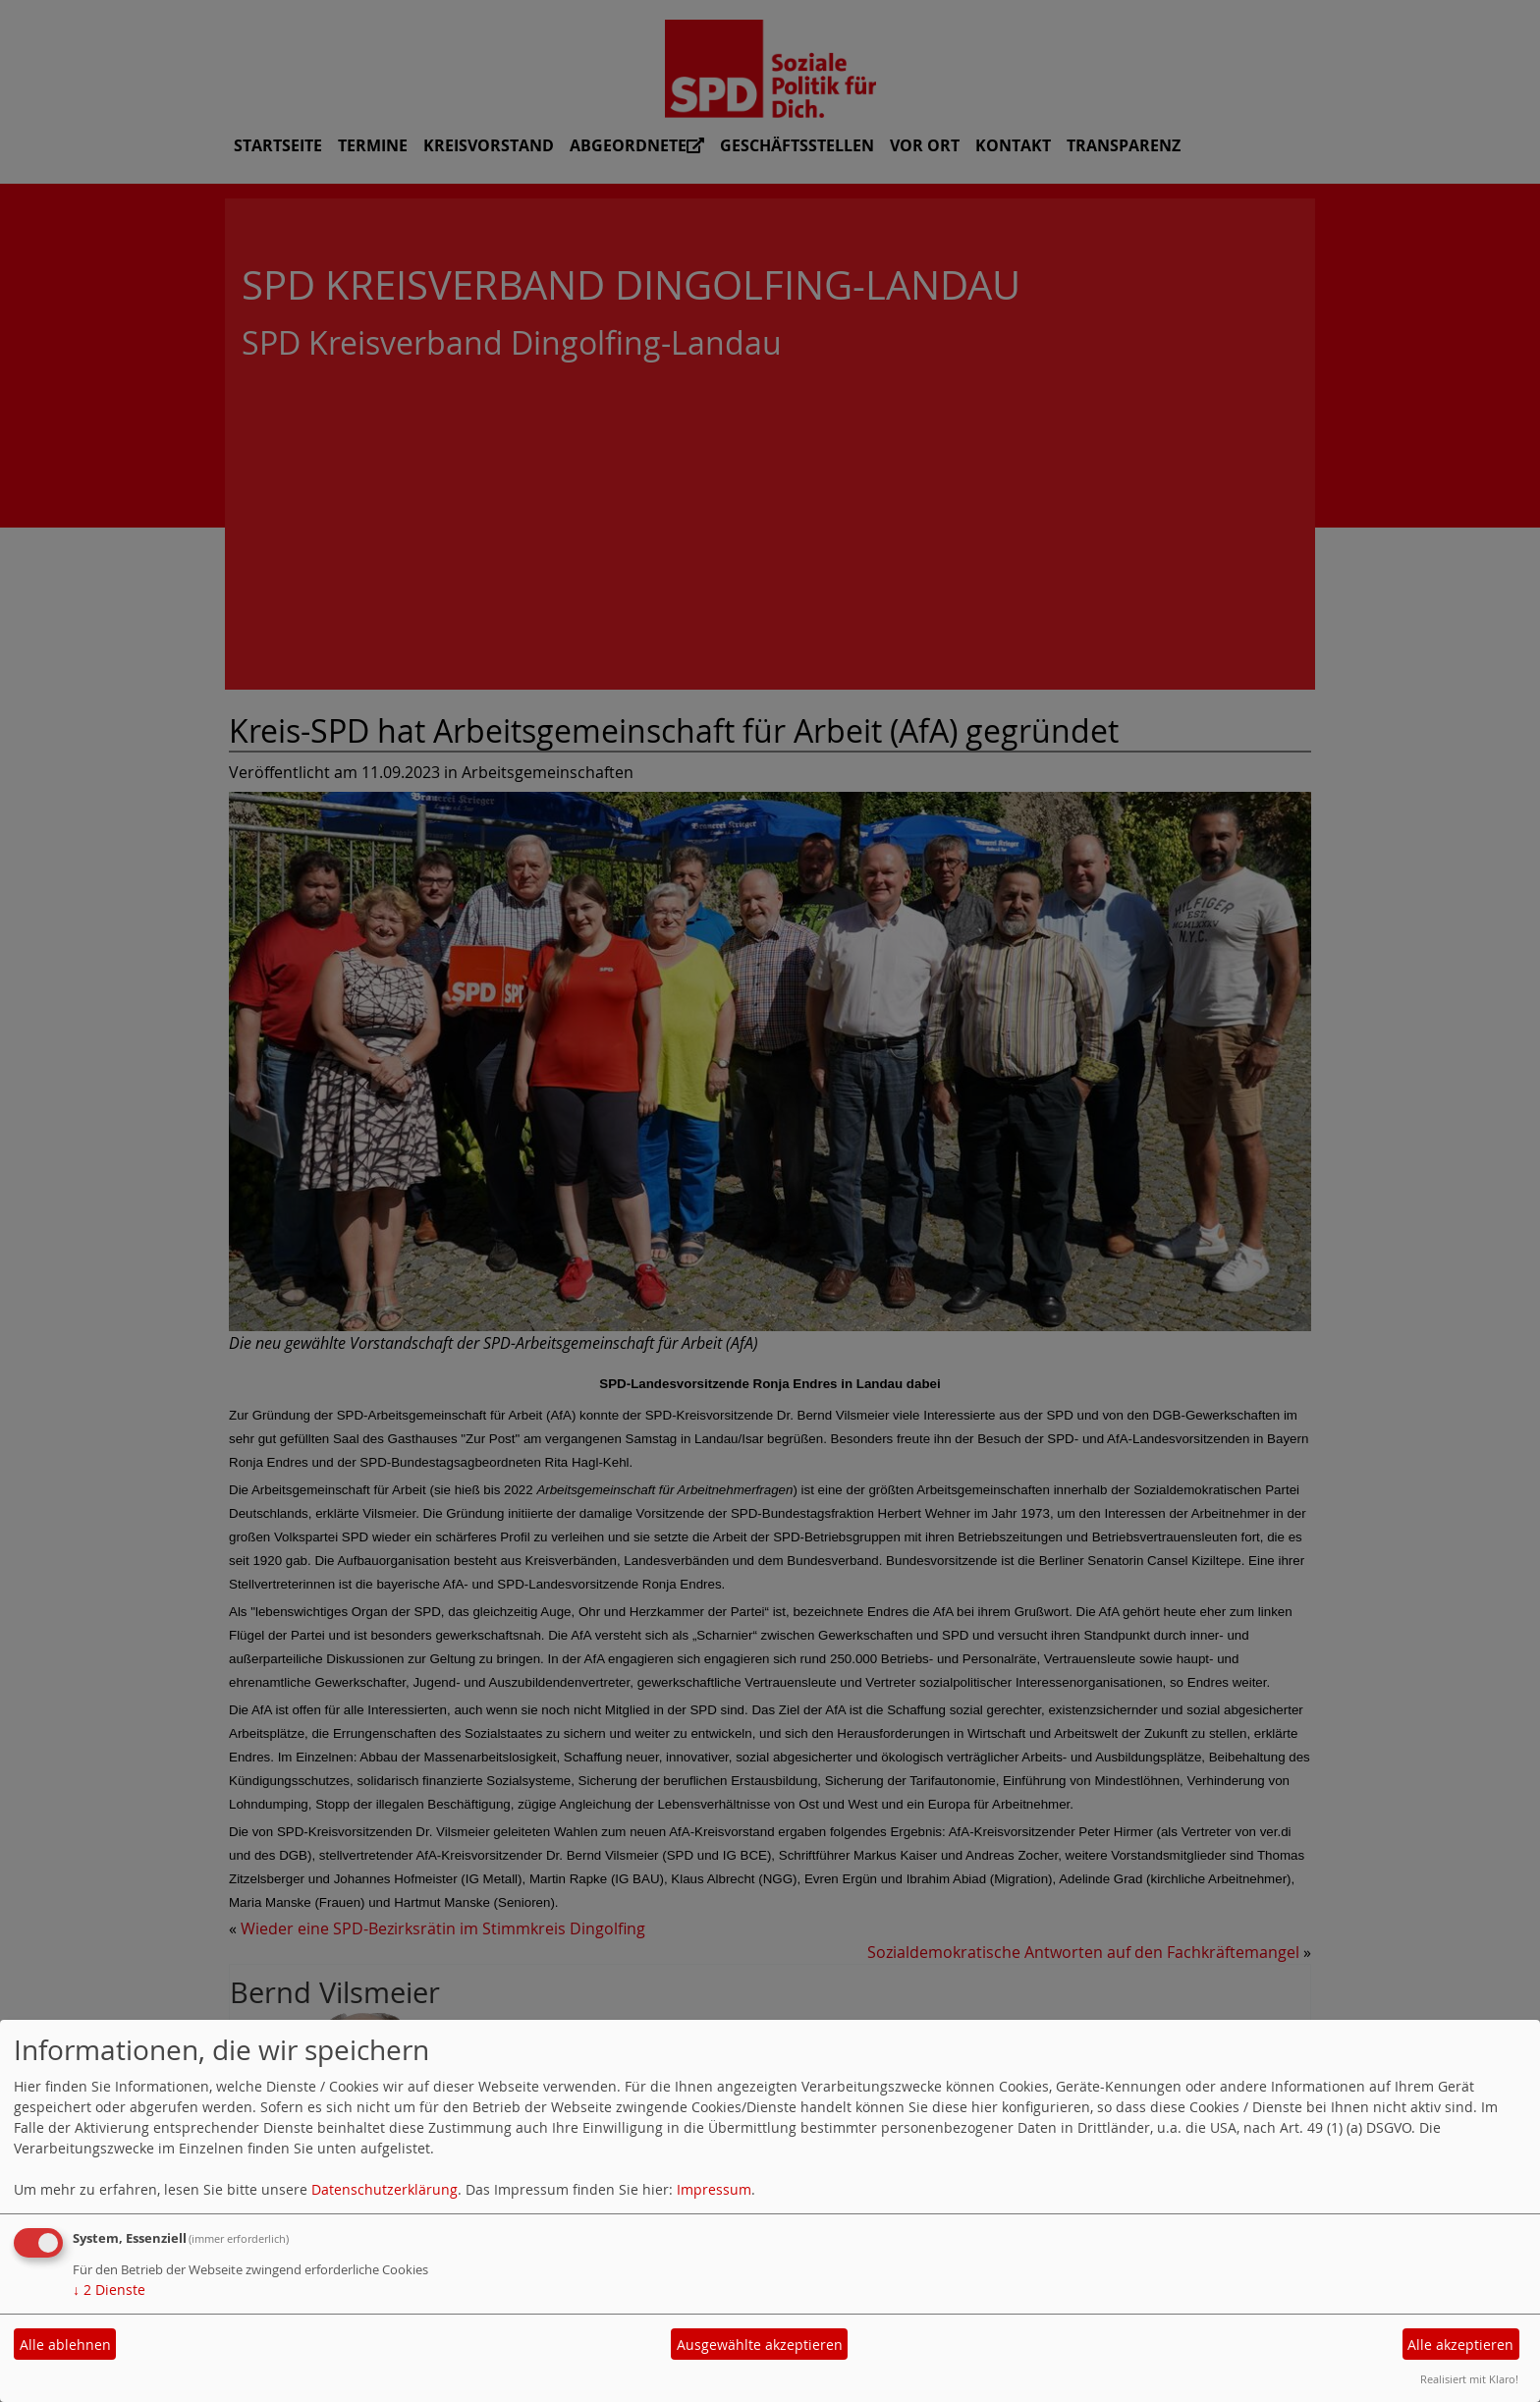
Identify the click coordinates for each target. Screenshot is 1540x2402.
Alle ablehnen (65, 2344)
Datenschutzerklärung (384, 2189)
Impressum (714, 2189)
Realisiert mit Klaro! (1469, 2379)
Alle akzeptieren (1460, 2344)
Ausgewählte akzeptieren (760, 2344)
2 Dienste (109, 2289)
